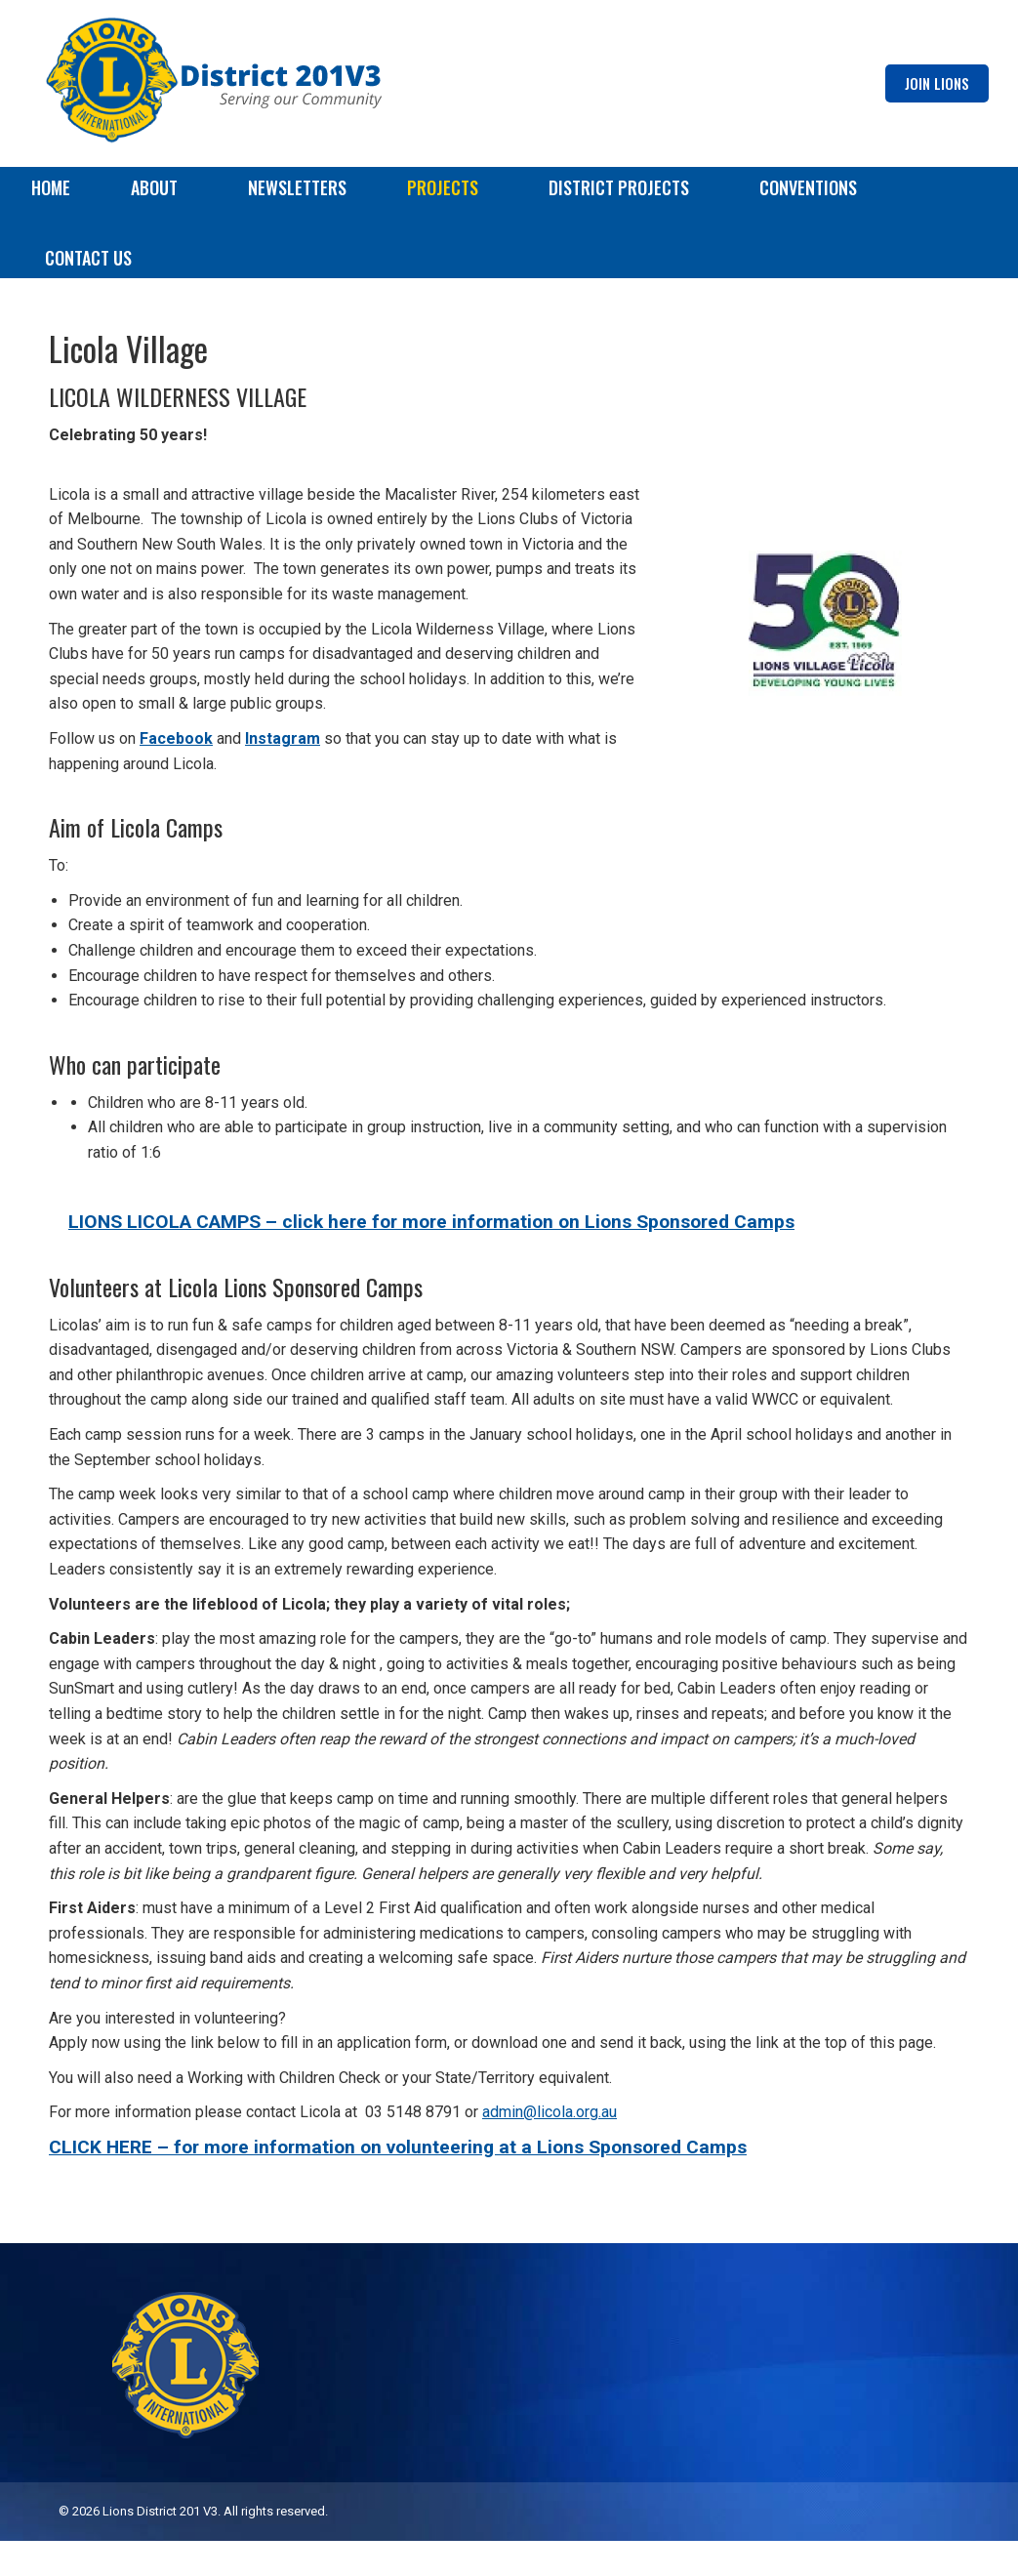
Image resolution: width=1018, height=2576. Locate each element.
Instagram (282, 773)
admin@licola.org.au (549, 2147)
